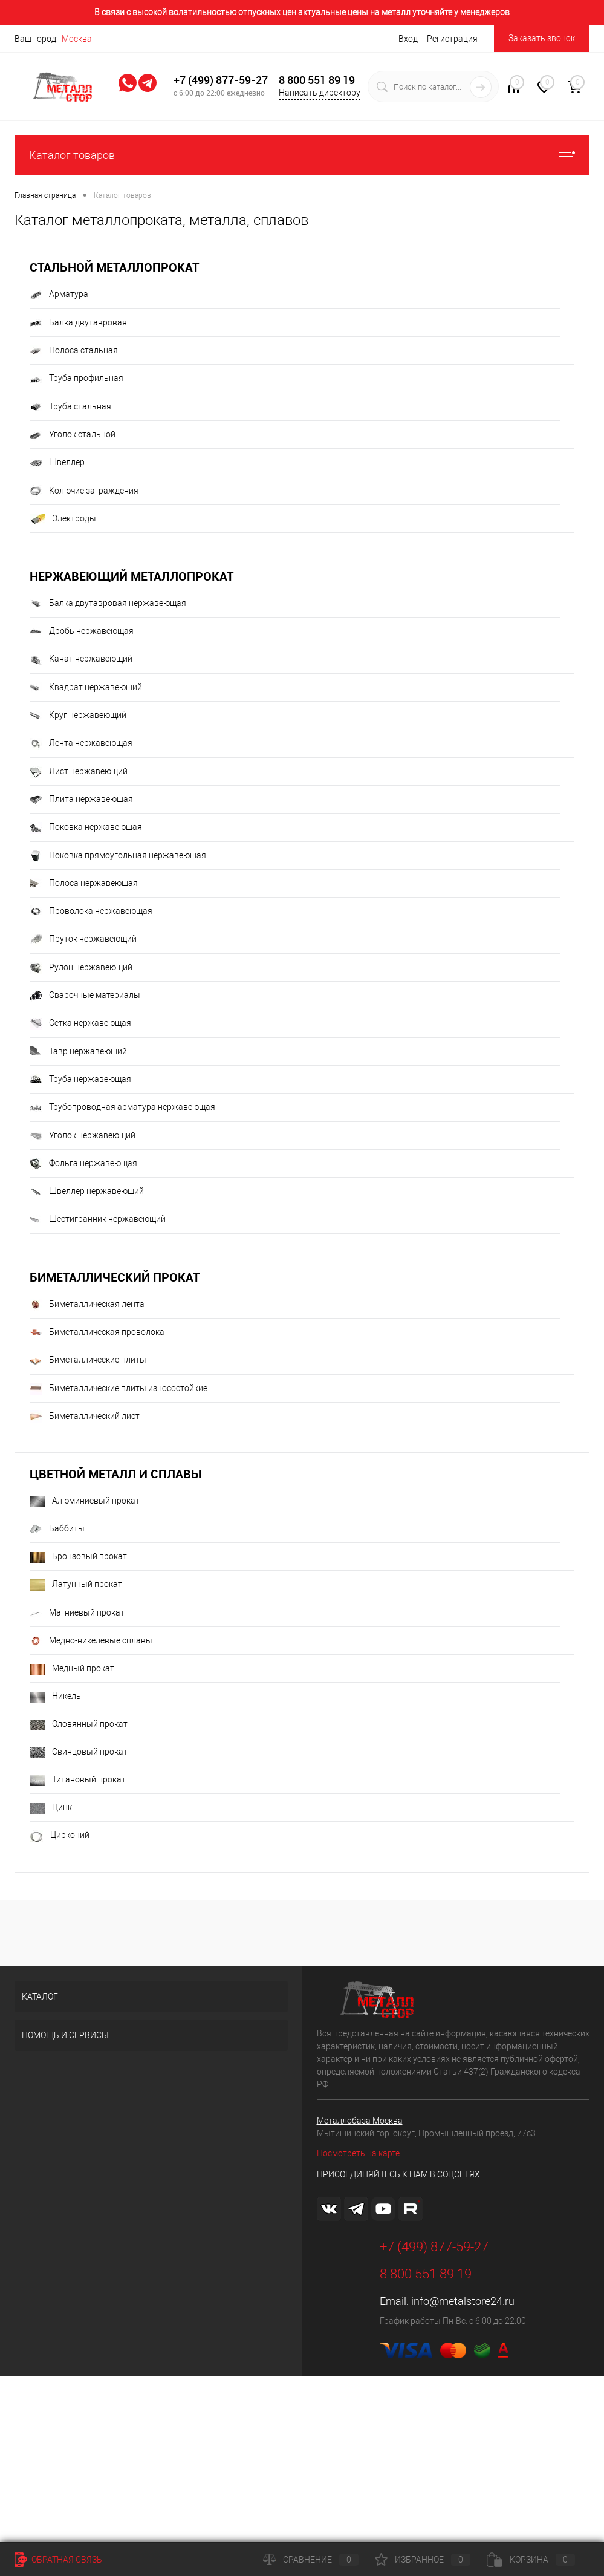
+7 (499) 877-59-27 (221, 80)
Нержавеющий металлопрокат (131, 576)
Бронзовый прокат (78, 1556)
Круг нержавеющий (78, 715)
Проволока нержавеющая (91, 911)
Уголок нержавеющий (82, 1136)
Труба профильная (76, 379)
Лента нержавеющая (81, 744)
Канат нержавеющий (81, 660)
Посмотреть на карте (358, 2153)
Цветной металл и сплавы (115, 1473)
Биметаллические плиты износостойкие (118, 1389)
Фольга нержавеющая (83, 1164)
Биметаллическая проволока (97, 1332)
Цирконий (59, 1836)
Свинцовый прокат (79, 1752)
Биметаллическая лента (87, 1305)
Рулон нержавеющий (81, 968)
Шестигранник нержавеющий (98, 1220)
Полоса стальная (74, 351)
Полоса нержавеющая (84, 884)
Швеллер (57, 463)
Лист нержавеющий (79, 772)
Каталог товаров (302, 155)
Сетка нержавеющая (80, 1024)
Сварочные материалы (85, 996)
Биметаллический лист (85, 1416)
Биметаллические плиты (88, 1361)
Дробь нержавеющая (82, 631)
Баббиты (57, 1529)
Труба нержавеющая (80, 1080)
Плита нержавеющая (81, 800)
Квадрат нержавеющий (86, 688)
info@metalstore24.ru (463, 2301)
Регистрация (452, 39)
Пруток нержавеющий (83, 940)
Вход (408, 39)
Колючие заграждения (84, 491)
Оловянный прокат (79, 1724)
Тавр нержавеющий (78, 1052)
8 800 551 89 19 (317, 80)
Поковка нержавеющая (86, 828)
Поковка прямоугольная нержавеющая (118, 856)
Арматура (59, 295)
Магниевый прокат (77, 1613)
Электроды (63, 519)
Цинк (51, 1807)
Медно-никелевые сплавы (91, 1641)
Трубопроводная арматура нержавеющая (122, 1108)
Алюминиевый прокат (85, 1501)
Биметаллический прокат (115, 1277)
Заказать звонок (541, 38)
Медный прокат (72, 1668)
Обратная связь (58, 2560)
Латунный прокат (76, 1585)
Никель (55, 1696)
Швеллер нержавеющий (87, 1191)
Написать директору (319, 92)
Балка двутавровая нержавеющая (108, 604)
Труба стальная (70, 407)
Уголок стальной (72, 435)
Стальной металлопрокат (114, 267)
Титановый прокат (78, 1780)
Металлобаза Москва (360, 2120)
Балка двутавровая (78, 323)
